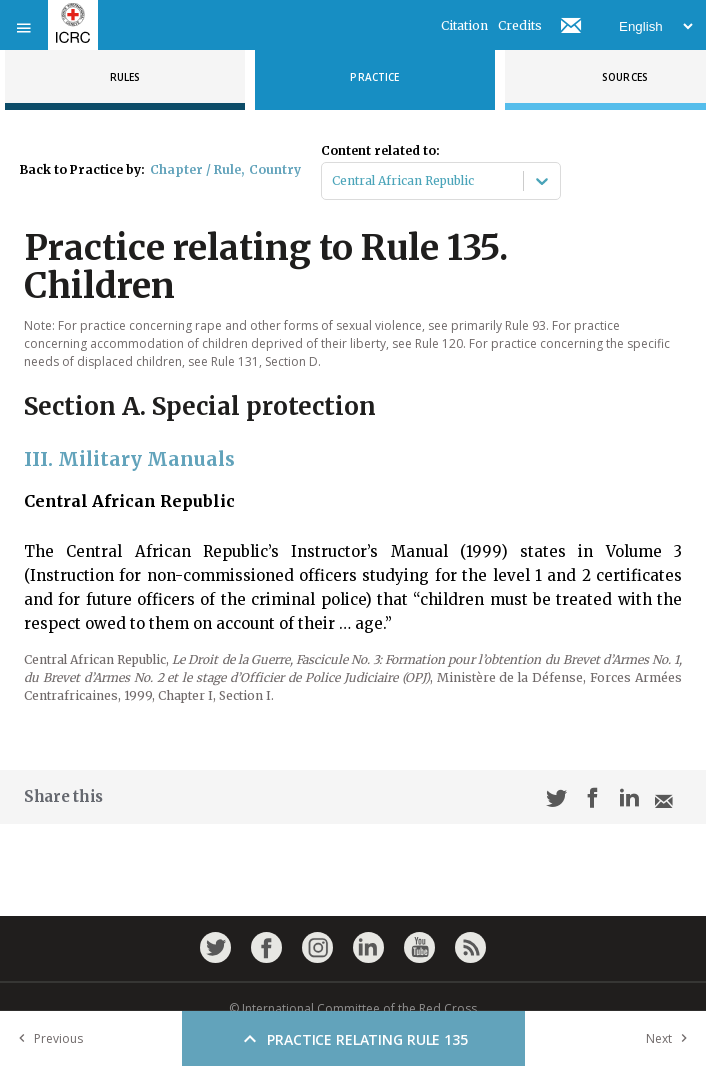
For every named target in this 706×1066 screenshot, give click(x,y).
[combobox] (333, 181)
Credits (520, 25)
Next (671, 1038)
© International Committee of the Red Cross (353, 1008)
